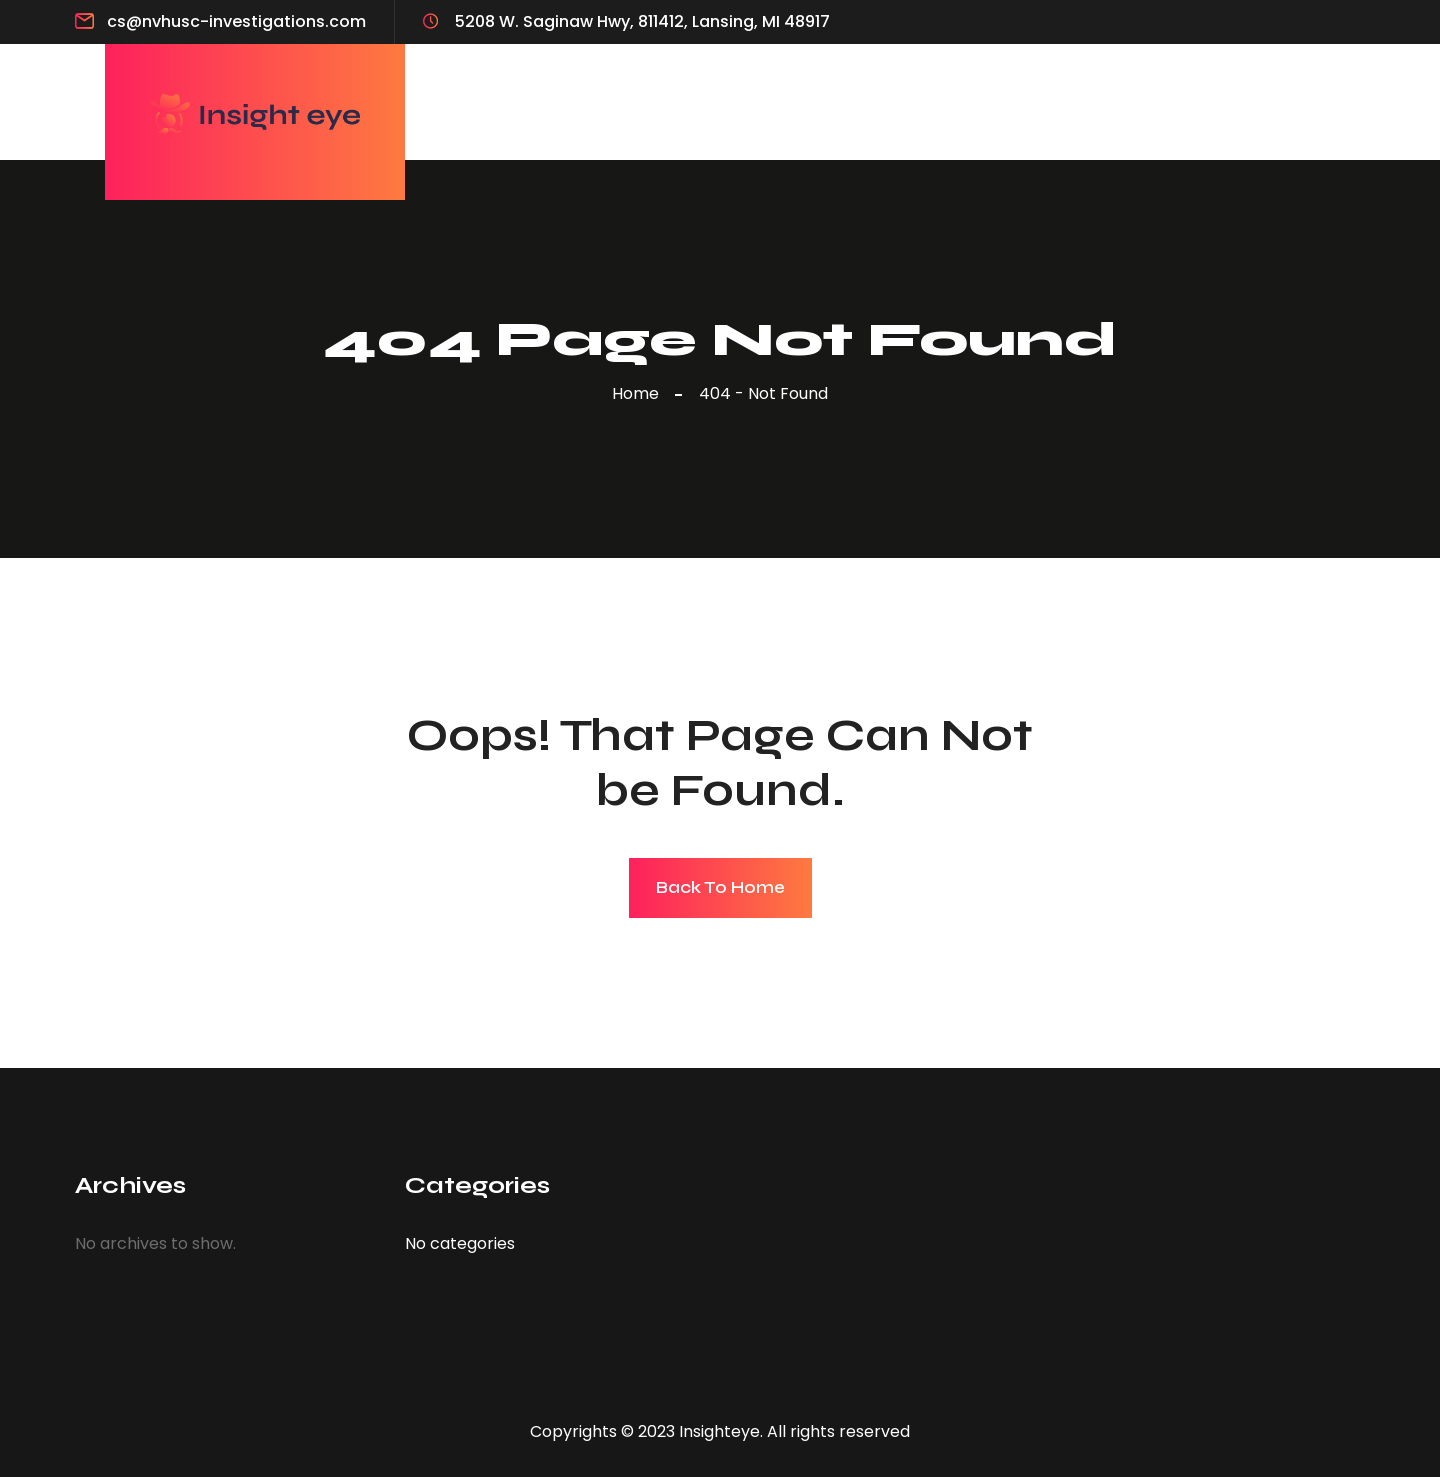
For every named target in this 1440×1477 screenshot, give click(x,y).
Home (639, 393)
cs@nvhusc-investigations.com (236, 21)
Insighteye (719, 1431)
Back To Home (720, 887)
